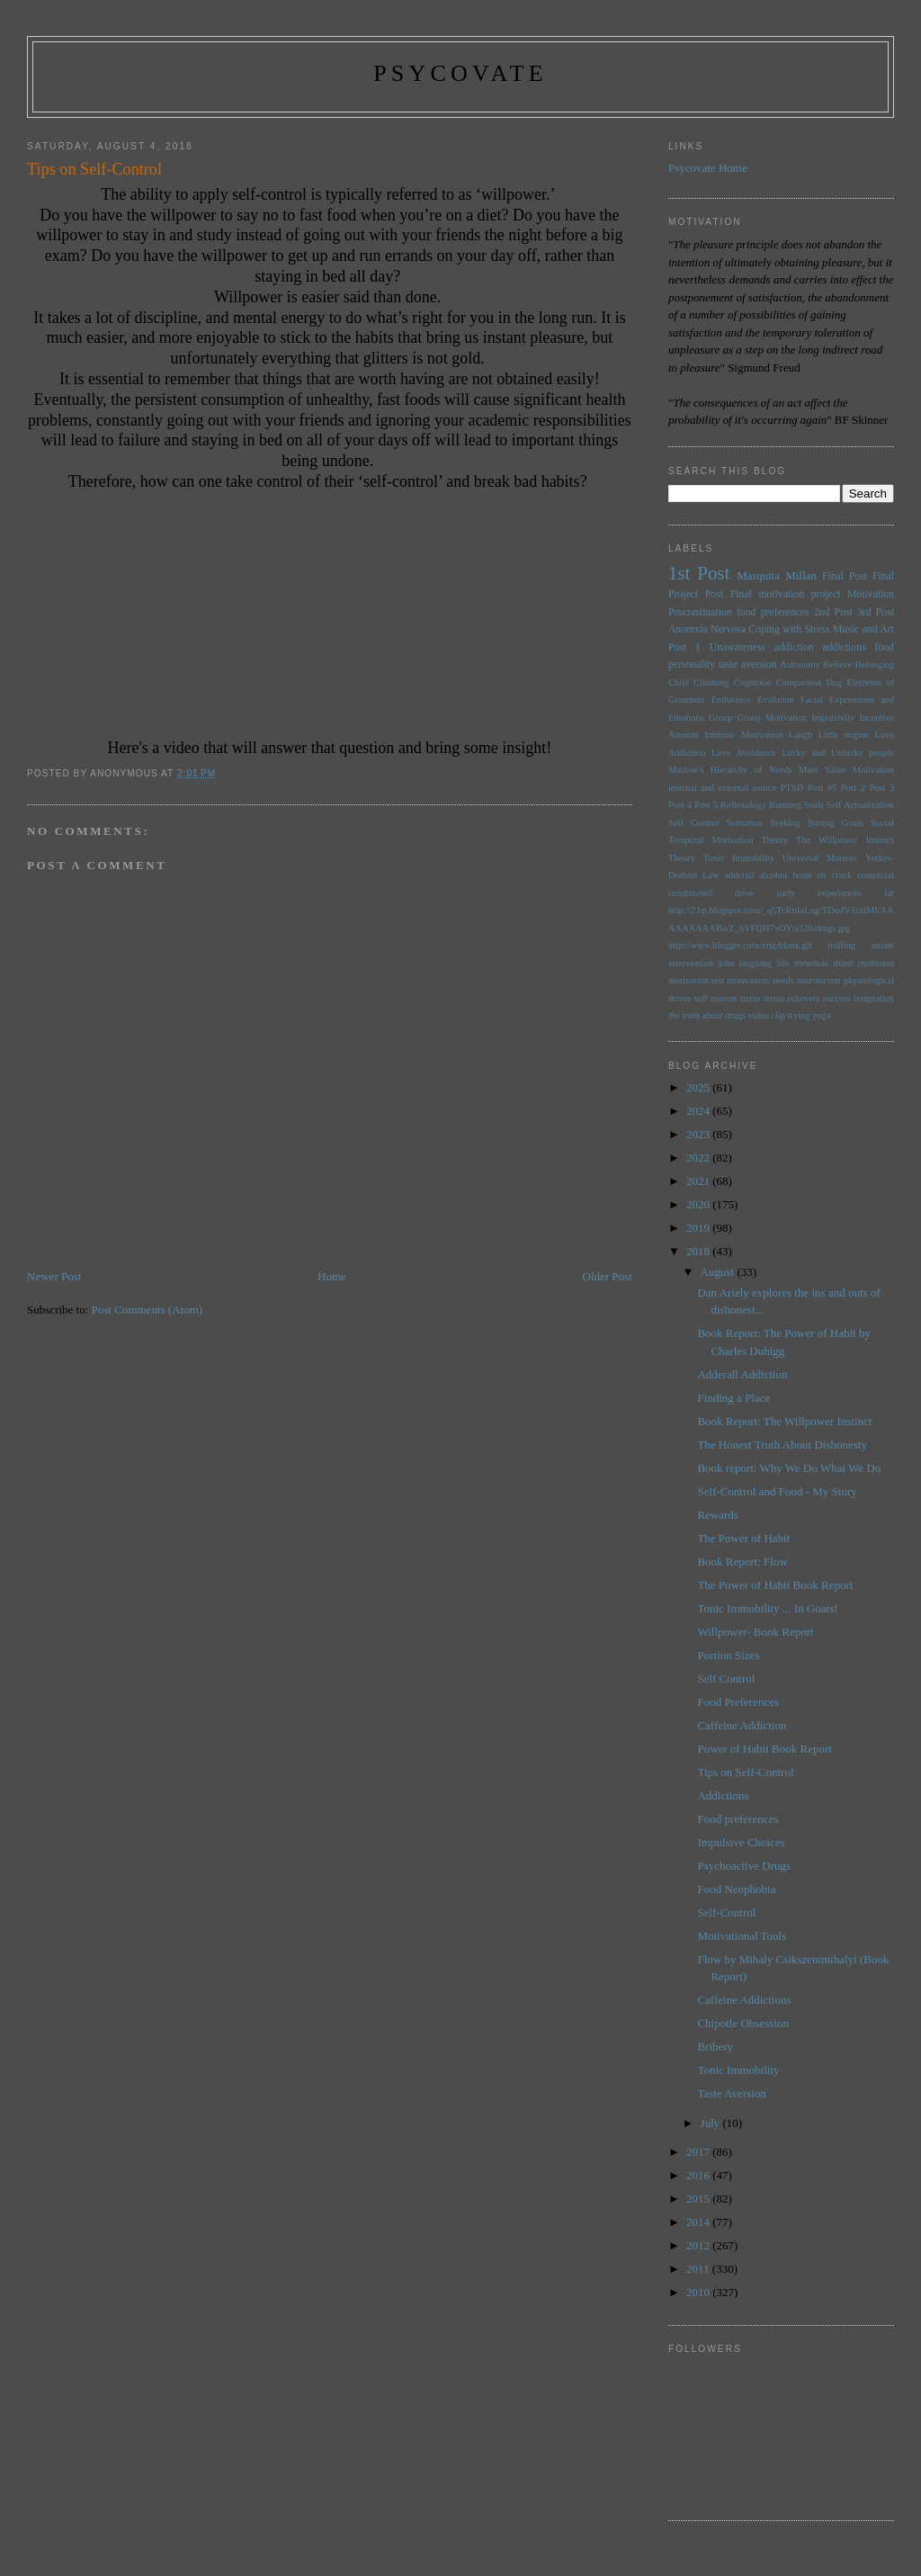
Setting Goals (835, 823)
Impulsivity (832, 718)
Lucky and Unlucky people (838, 753)
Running (785, 805)
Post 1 (684, 647)
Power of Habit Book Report (764, 1748)
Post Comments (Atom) (147, 1309)
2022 (699, 1157)
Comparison (798, 682)
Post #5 (822, 788)
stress (750, 998)
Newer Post (54, 1276)
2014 (699, 2222)
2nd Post (833, 612)
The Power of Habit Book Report (775, 1585)
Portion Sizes (728, 1655)
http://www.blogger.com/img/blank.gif (740, 945)
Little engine (844, 735)
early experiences (819, 893)
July (712, 2123)
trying (799, 1015)
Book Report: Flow (742, 1561)
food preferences (773, 612)
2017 (699, 2152)
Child (678, 682)
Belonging (874, 664)
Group (721, 718)
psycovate (460, 73)
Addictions (722, 1795)
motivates (875, 963)
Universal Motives (819, 858)
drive (744, 893)
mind (843, 963)
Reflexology (743, 805)
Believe (837, 664)
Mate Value (822, 770)
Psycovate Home (707, 168)
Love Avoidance (743, 753)
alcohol (774, 875)
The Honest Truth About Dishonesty (782, 1444)
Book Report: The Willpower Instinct (784, 1421)
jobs (726, 963)
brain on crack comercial (843, 875)
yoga (821, 1015)
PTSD (792, 788)
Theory (681, 858)
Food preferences (737, 1819)
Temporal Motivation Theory (728, 840)
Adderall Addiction (742, 1374)
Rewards (717, 1514)
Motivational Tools (741, 1936)
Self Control (694, 823)
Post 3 (881, 788)
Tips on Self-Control (745, 1772)
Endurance (731, 700)
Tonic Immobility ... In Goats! (767, 1608)
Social (882, 823)
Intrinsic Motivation (743, 735)
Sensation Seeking (763, 823)
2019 (699, 1227)
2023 (699, 1134)
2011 (699, 2268)
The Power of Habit (743, 1538)
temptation (873, 998)
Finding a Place (733, 1398)
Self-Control (726, 1912)
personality (691, 664)
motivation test (696, 980)
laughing (755, 963)
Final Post (844, 576)
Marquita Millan (777, 575)
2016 (699, 2175)
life (782, 963)
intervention (690, 963)
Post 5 (706, 805)
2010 (699, 2292)
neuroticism (819, 980)
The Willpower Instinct (845, 840)
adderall (739, 875)
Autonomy (799, 664)
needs (783, 980)
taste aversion (748, 664)
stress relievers (791, 998)
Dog (834, 682)
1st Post (698, 572)
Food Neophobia (736, 1889)
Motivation (870, 594)
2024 (699, 1110)
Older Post (607, 1276)
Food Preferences (738, 1702)
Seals (814, 805)
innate (883, 945)
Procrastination (700, 612)
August (719, 1272)
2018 (699, 1251)
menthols (811, 963)
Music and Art (863, 629)
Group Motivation (772, 718)
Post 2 (853, 788)
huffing (841, 945)
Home (331, 1276)
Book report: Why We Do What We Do (789, 1468)
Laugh (801, 735)
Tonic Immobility (738, 858)
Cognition (753, 682)
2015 (699, 2198)
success (837, 998)
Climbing (711, 682)
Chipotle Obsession (742, 2023)
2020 (699, 1204)
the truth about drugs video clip (726, 1015)
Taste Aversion (731, 2093)
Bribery (715, 2046)
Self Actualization (860, 805)
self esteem (715, 998)
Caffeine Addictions (744, 1999)
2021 (699, 1181)
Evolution (775, 700)
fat (889, 893)
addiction (794, 647)
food (884, 647)
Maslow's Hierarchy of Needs (730, 770)
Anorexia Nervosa (707, 629)
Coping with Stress (788, 629)
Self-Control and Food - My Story (776, 1491)
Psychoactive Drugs (744, 1865)
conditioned (690, 893)
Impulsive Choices (740, 1842)
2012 (699, 2245)
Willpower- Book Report (755, 1631)
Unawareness (737, 647)
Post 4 (680, 805)
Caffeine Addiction (741, 1725)
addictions (844, 647)
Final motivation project (785, 594)
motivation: (748, 980)
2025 (699, 1087)
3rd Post (875, 612)
